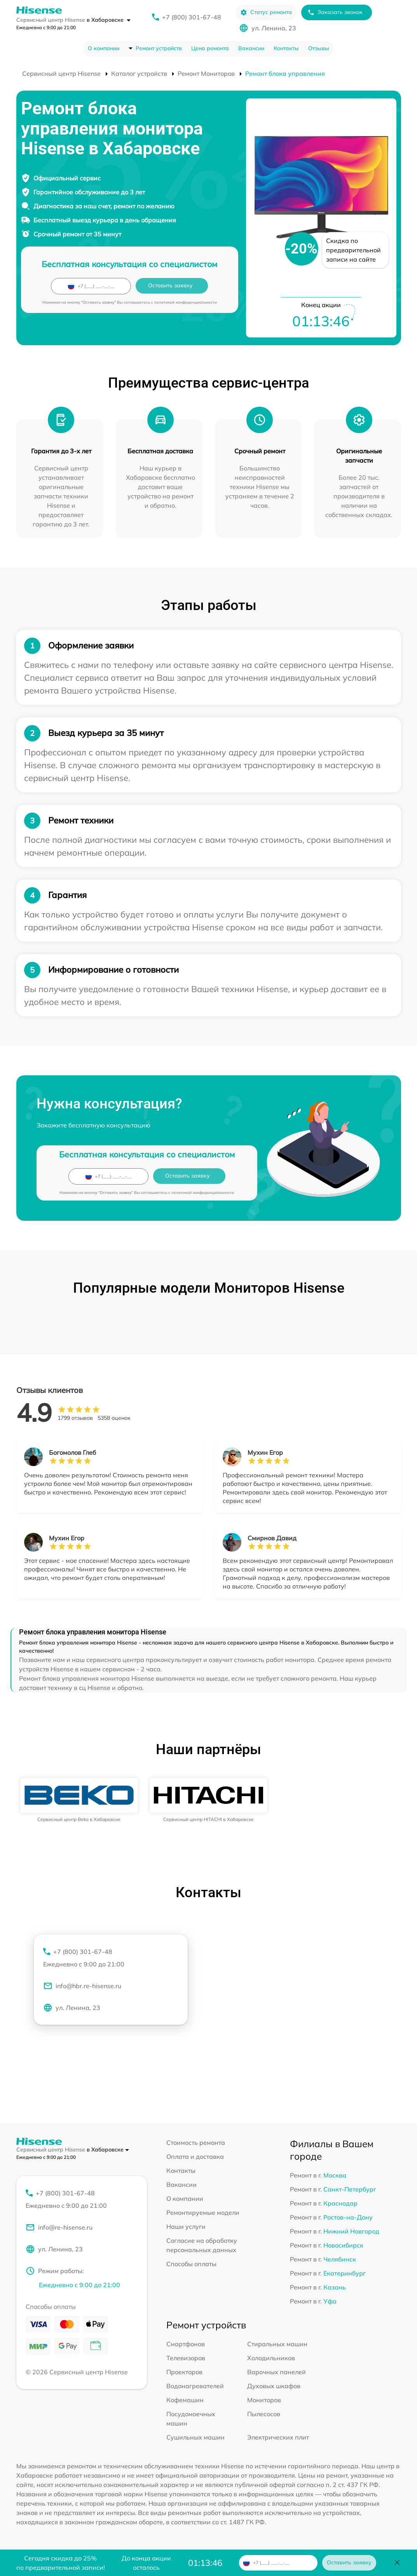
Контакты (286, 48)
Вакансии (251, 48)
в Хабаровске (109, 19)
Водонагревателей (195, 2386)
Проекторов (184, 2372)
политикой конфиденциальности (185, 302)
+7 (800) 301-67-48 (191, 17)
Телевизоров (185, 2358)
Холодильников (271, 2358)
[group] (79, 1800)
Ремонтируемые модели (202, 2212)
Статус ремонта (266, 12)
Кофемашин (185, 2400)
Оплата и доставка (195, 2156)
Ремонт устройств (159, 48)
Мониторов (264, 2400)
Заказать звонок (335, 12)
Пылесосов (263, 2414)
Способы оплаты (191, 2264)
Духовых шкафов (273, 2386)
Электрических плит (278, 2437)
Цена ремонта (210, 48)
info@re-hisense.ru (59, 2227)
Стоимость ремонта (195, 2142)
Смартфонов (185, 2344)
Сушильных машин (195, 2437)
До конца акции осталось (146, 2562)
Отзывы (318, 48)
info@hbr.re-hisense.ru (82, 1986)
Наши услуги (186, 2226)
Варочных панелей (276, 2372)
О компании (103, 48)
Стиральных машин (277, 2344)
